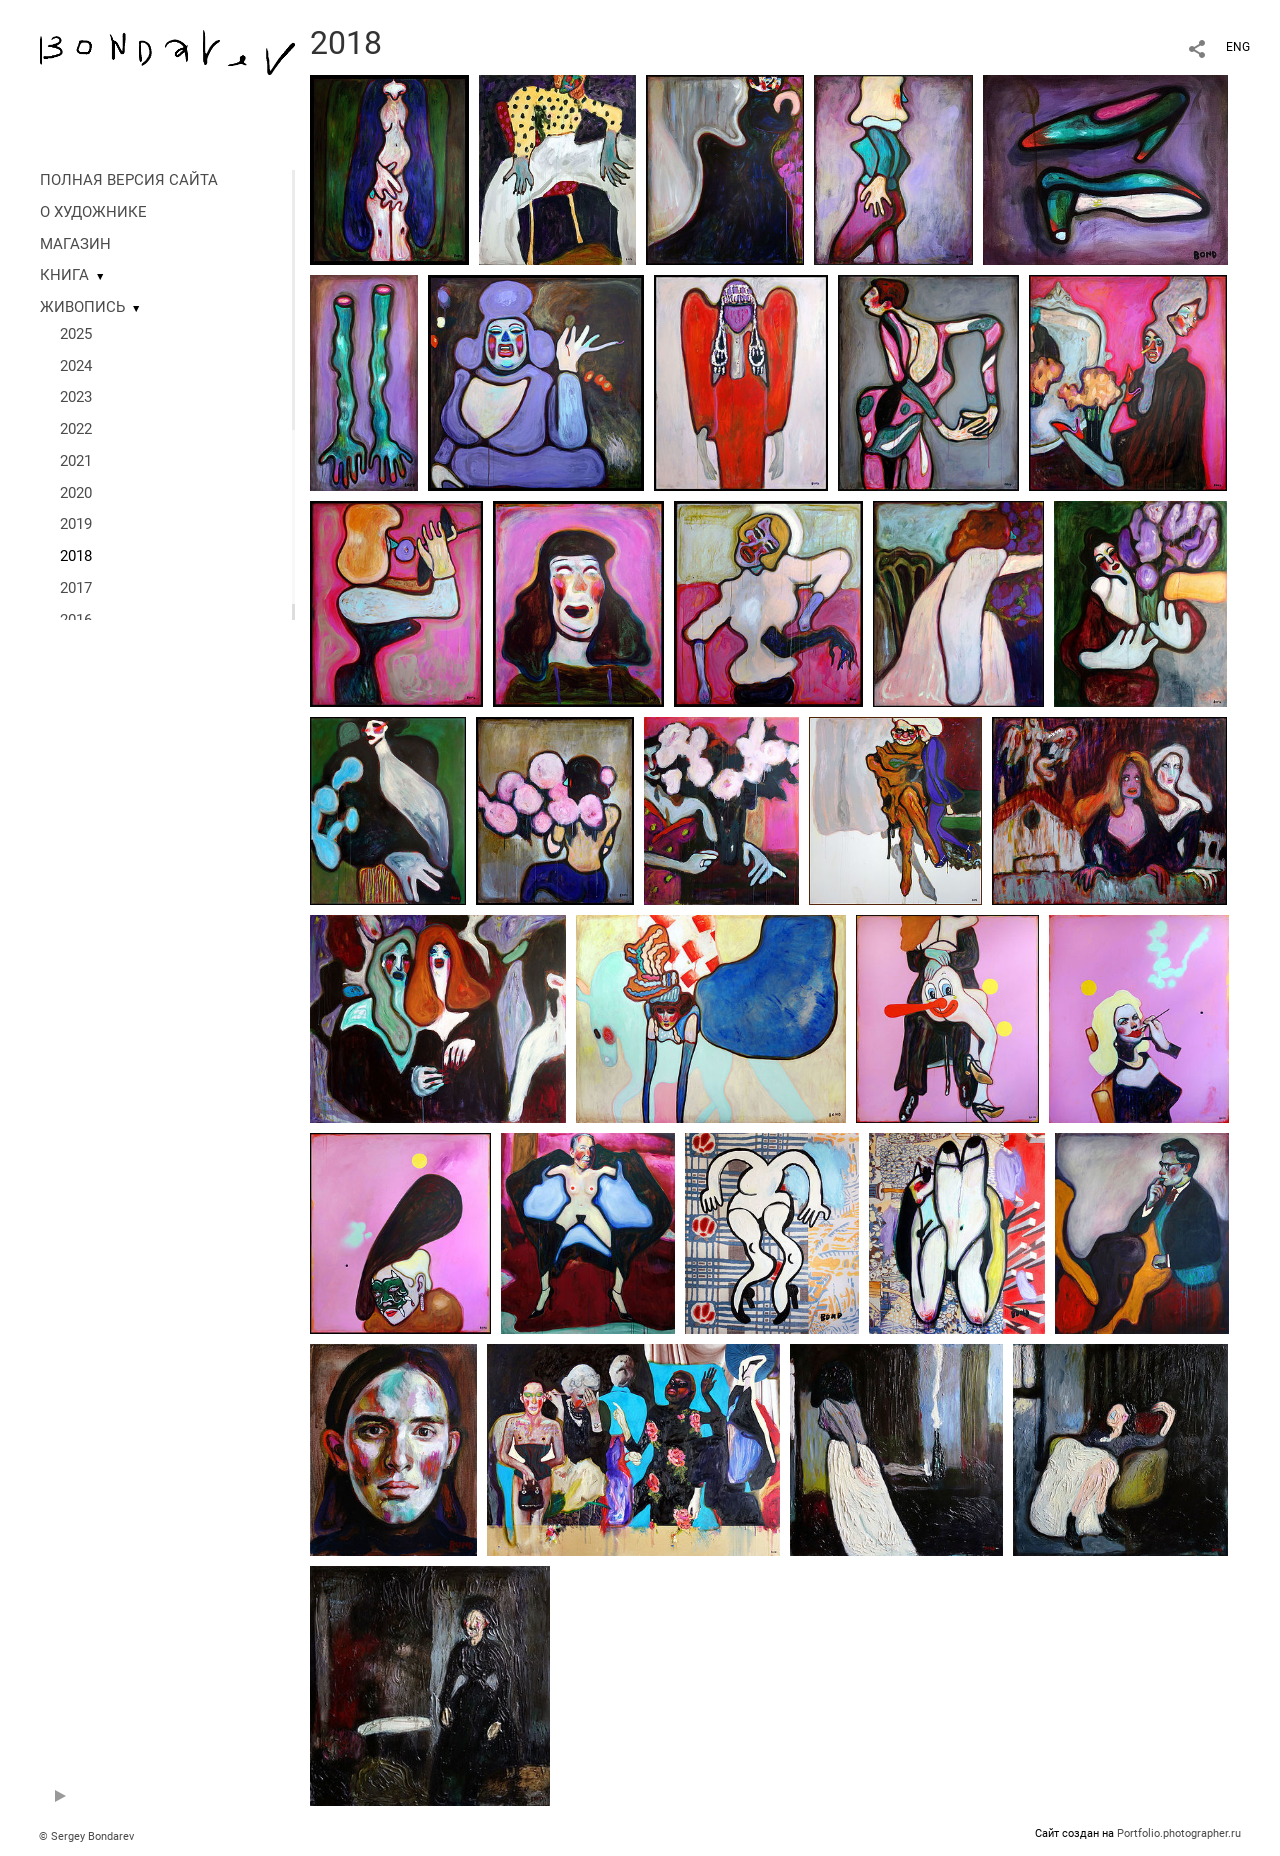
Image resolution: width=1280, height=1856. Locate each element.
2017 (76, 588)
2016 (76, 620)
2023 (76, 397)
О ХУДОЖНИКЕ (93, 212)
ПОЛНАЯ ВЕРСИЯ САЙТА (129, 180)
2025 (76, 334)
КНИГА (64, 275)
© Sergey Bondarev (86, 1836)
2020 (76, 493)
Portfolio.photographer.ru (1179, 1833)
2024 (76, 366)
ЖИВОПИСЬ (82, 307)
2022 (76, 429)
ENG (1238, 47)
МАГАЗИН (75, 244)
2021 (76, 461)
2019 (76, 524)
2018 (76, 556)
